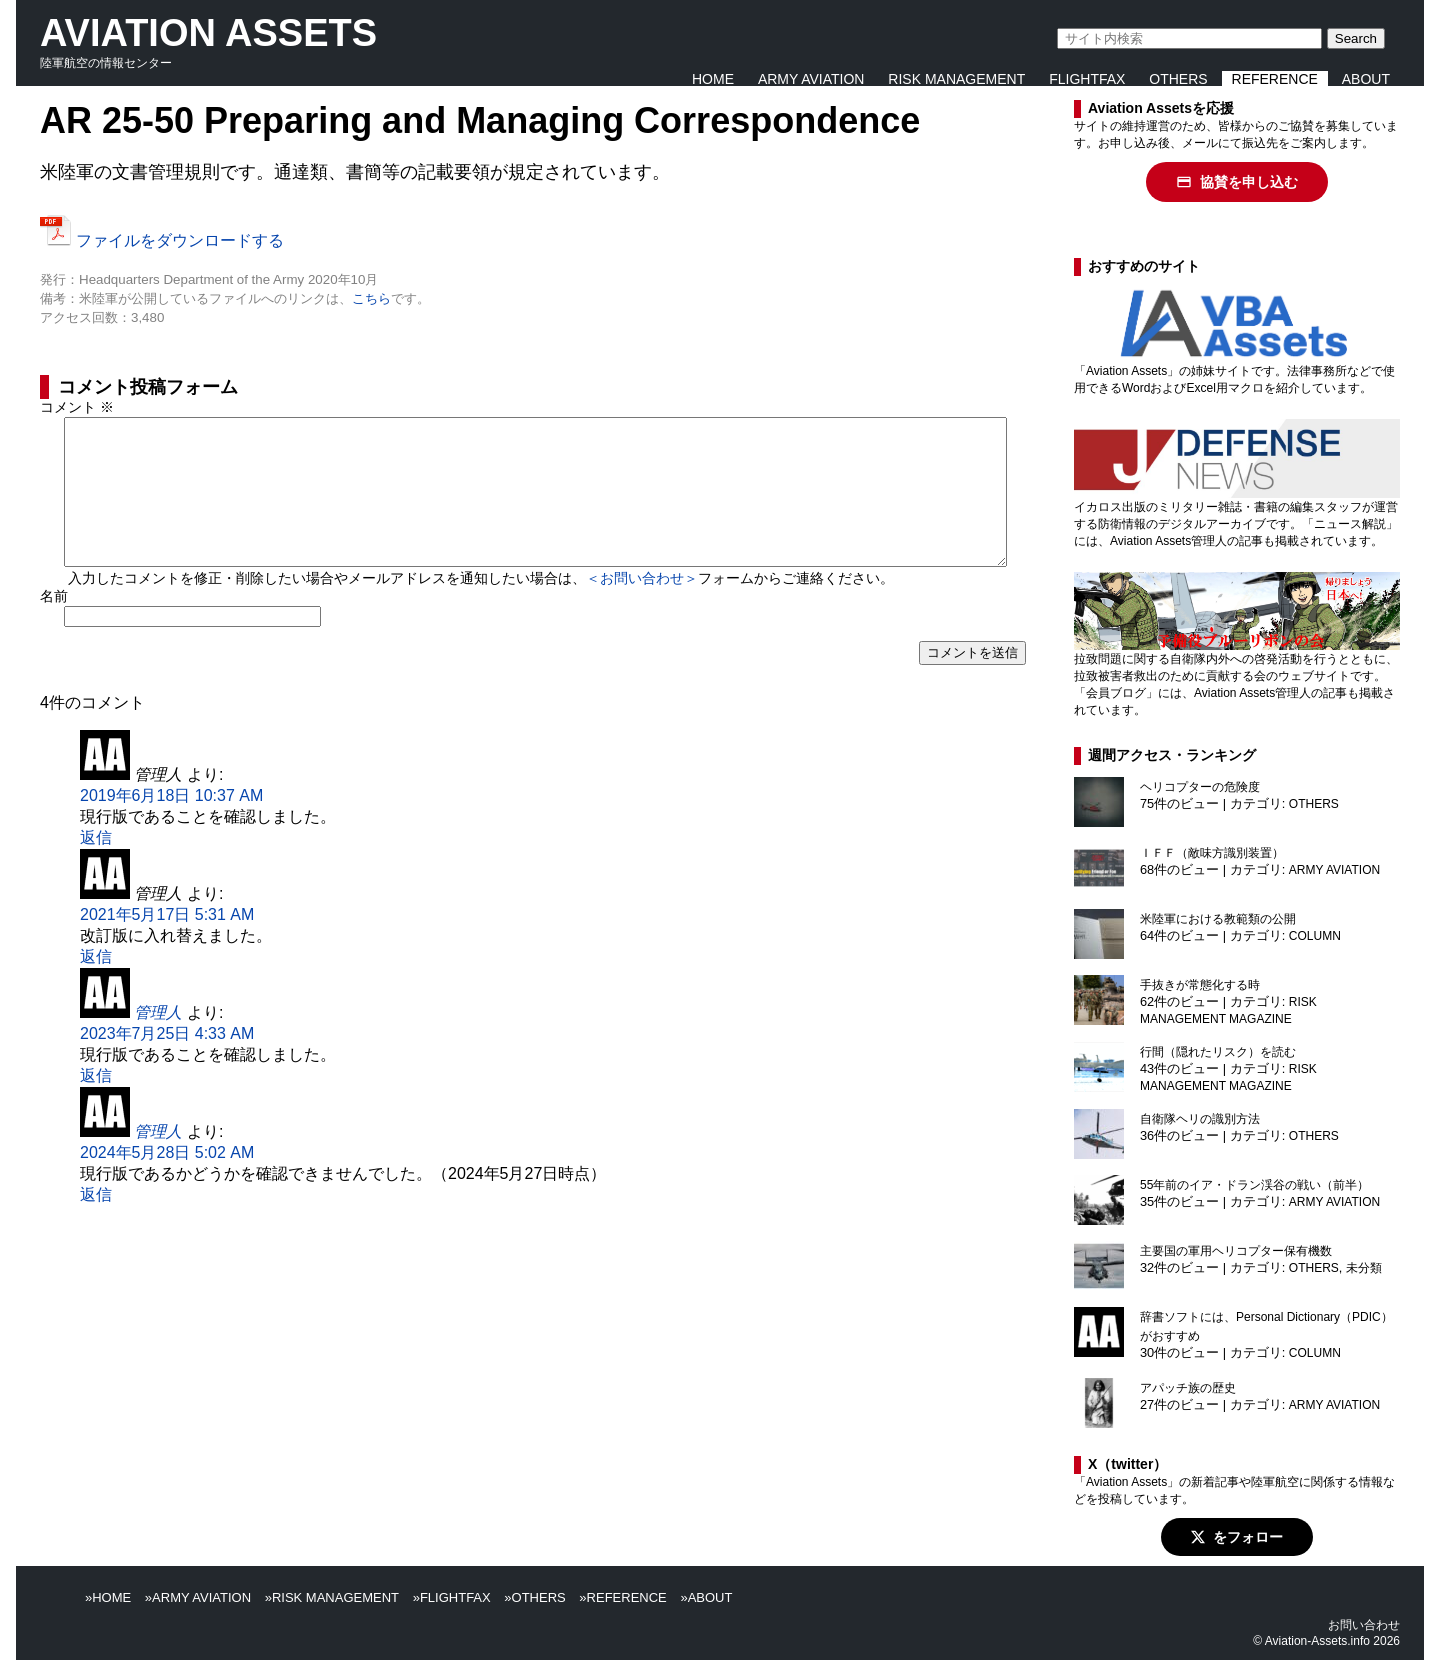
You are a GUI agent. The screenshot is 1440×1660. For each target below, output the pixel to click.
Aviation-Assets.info (1317, 1641)
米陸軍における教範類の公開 (1218, 919)
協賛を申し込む (1237, 182)
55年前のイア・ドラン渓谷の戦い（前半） (1254, 1185)
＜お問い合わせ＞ (642, 610)
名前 (54, 628)
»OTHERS (534, 1597)
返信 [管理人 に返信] (96, 869)
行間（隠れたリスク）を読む (1218, 1052)
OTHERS (1178, 79)
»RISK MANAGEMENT (332, 1597)
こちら (371, 298)
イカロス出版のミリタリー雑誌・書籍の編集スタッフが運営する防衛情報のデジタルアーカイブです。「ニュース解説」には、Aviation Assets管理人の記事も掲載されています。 (1236, 524)
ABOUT (1366, 79)
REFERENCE (1275, 79)
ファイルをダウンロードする (162, 240)
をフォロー (1237, 1537)
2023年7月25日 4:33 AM (167, 1065)
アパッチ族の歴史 (1188, 1388)
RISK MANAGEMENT (956, 79)
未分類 (1364, 1268)
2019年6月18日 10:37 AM (171, 827)
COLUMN (1315, 936)
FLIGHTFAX (1087, 79)
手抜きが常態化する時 (1200, 985)
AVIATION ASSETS (208, 33)
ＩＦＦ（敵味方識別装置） (1212, 853)
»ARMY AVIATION (198, 1597)
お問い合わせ (1364, 1625)
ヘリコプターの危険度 (1200, 787)
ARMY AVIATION (811, 79)
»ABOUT (706, 1597)
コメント (77, 407)
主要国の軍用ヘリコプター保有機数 (1236, 1251)
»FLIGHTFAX (452, 1597)
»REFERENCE (622, 1597)
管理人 (158, 1044)
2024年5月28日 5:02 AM (167, 1184)
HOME (713, 79)
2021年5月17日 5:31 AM (167, 946)
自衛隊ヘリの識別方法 (1200, 1119)
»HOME (108, 1597)
